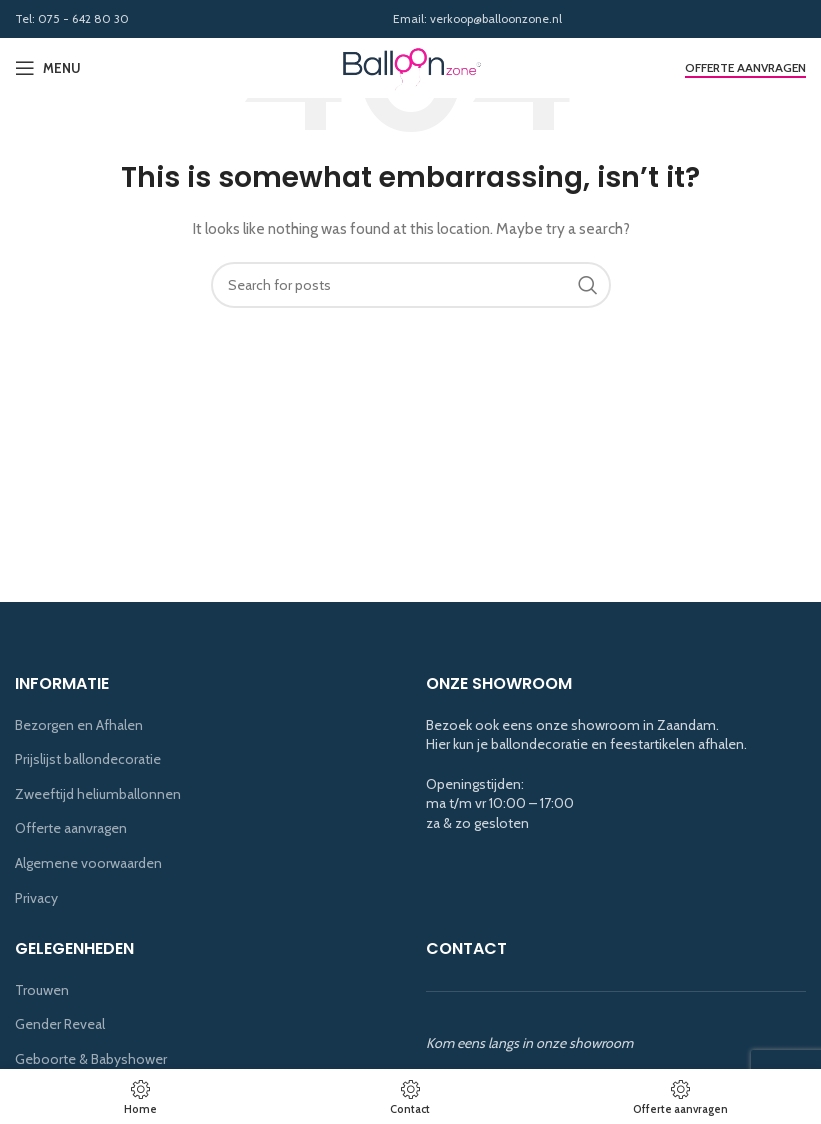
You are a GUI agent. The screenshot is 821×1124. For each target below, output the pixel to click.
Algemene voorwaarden (88, 863)
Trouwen (42, 990)
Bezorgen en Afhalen (79, 725)
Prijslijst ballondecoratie (88, 759)
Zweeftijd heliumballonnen (98, 794)
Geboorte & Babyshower (91, 1059)
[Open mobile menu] (48, 68)
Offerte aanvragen (745, 68)
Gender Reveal (60, 1024)
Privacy (36, 898)
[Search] (411, 285)
